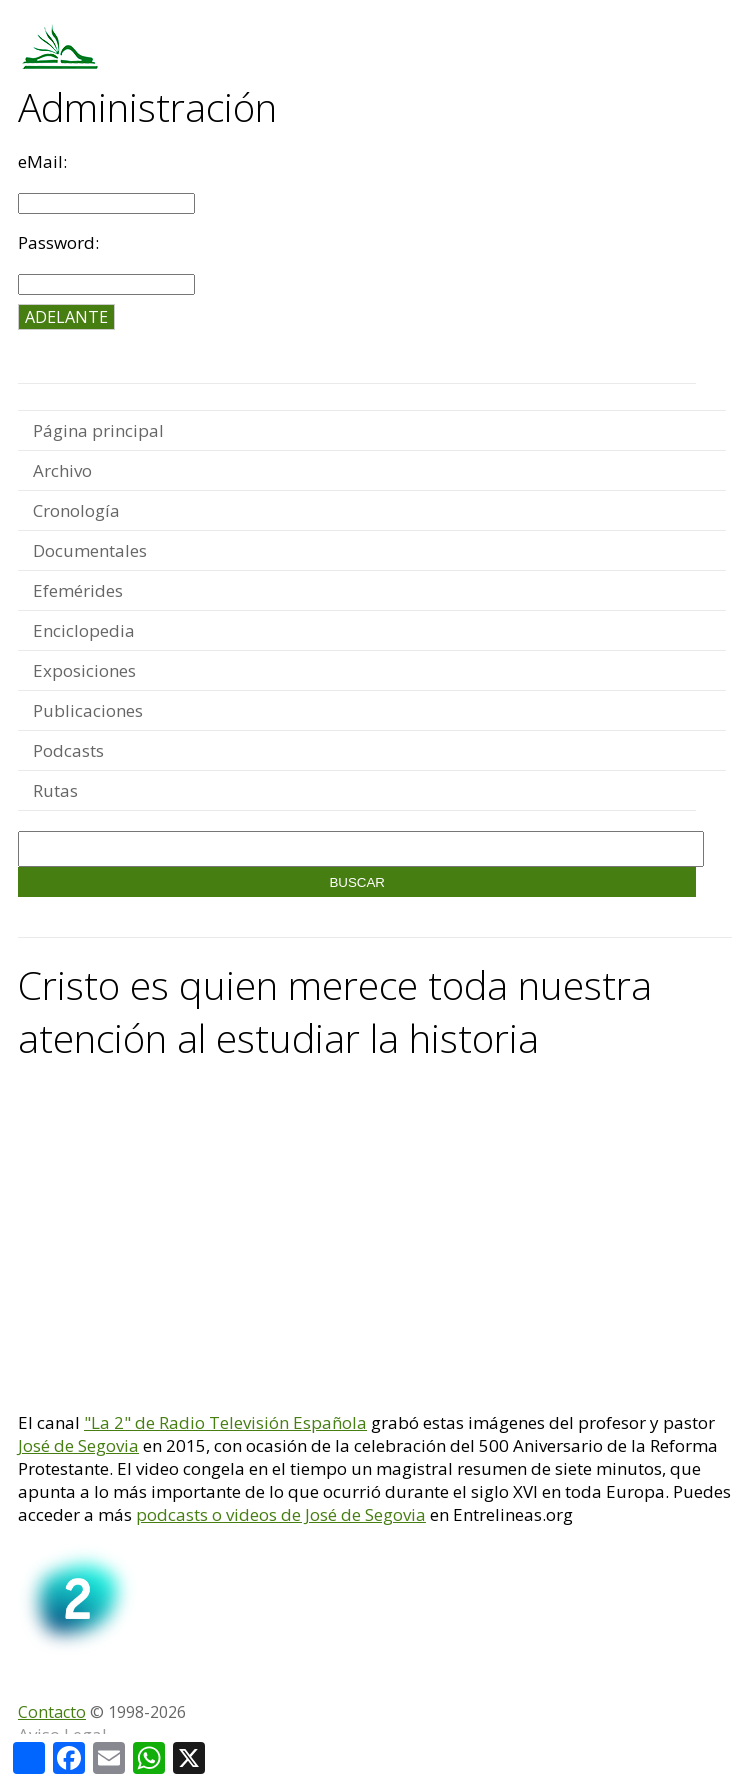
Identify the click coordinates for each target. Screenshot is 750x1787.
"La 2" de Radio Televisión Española (225, 1422)
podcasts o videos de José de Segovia (281, 1514)
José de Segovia (78, 1445)
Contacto (52, 1712)
